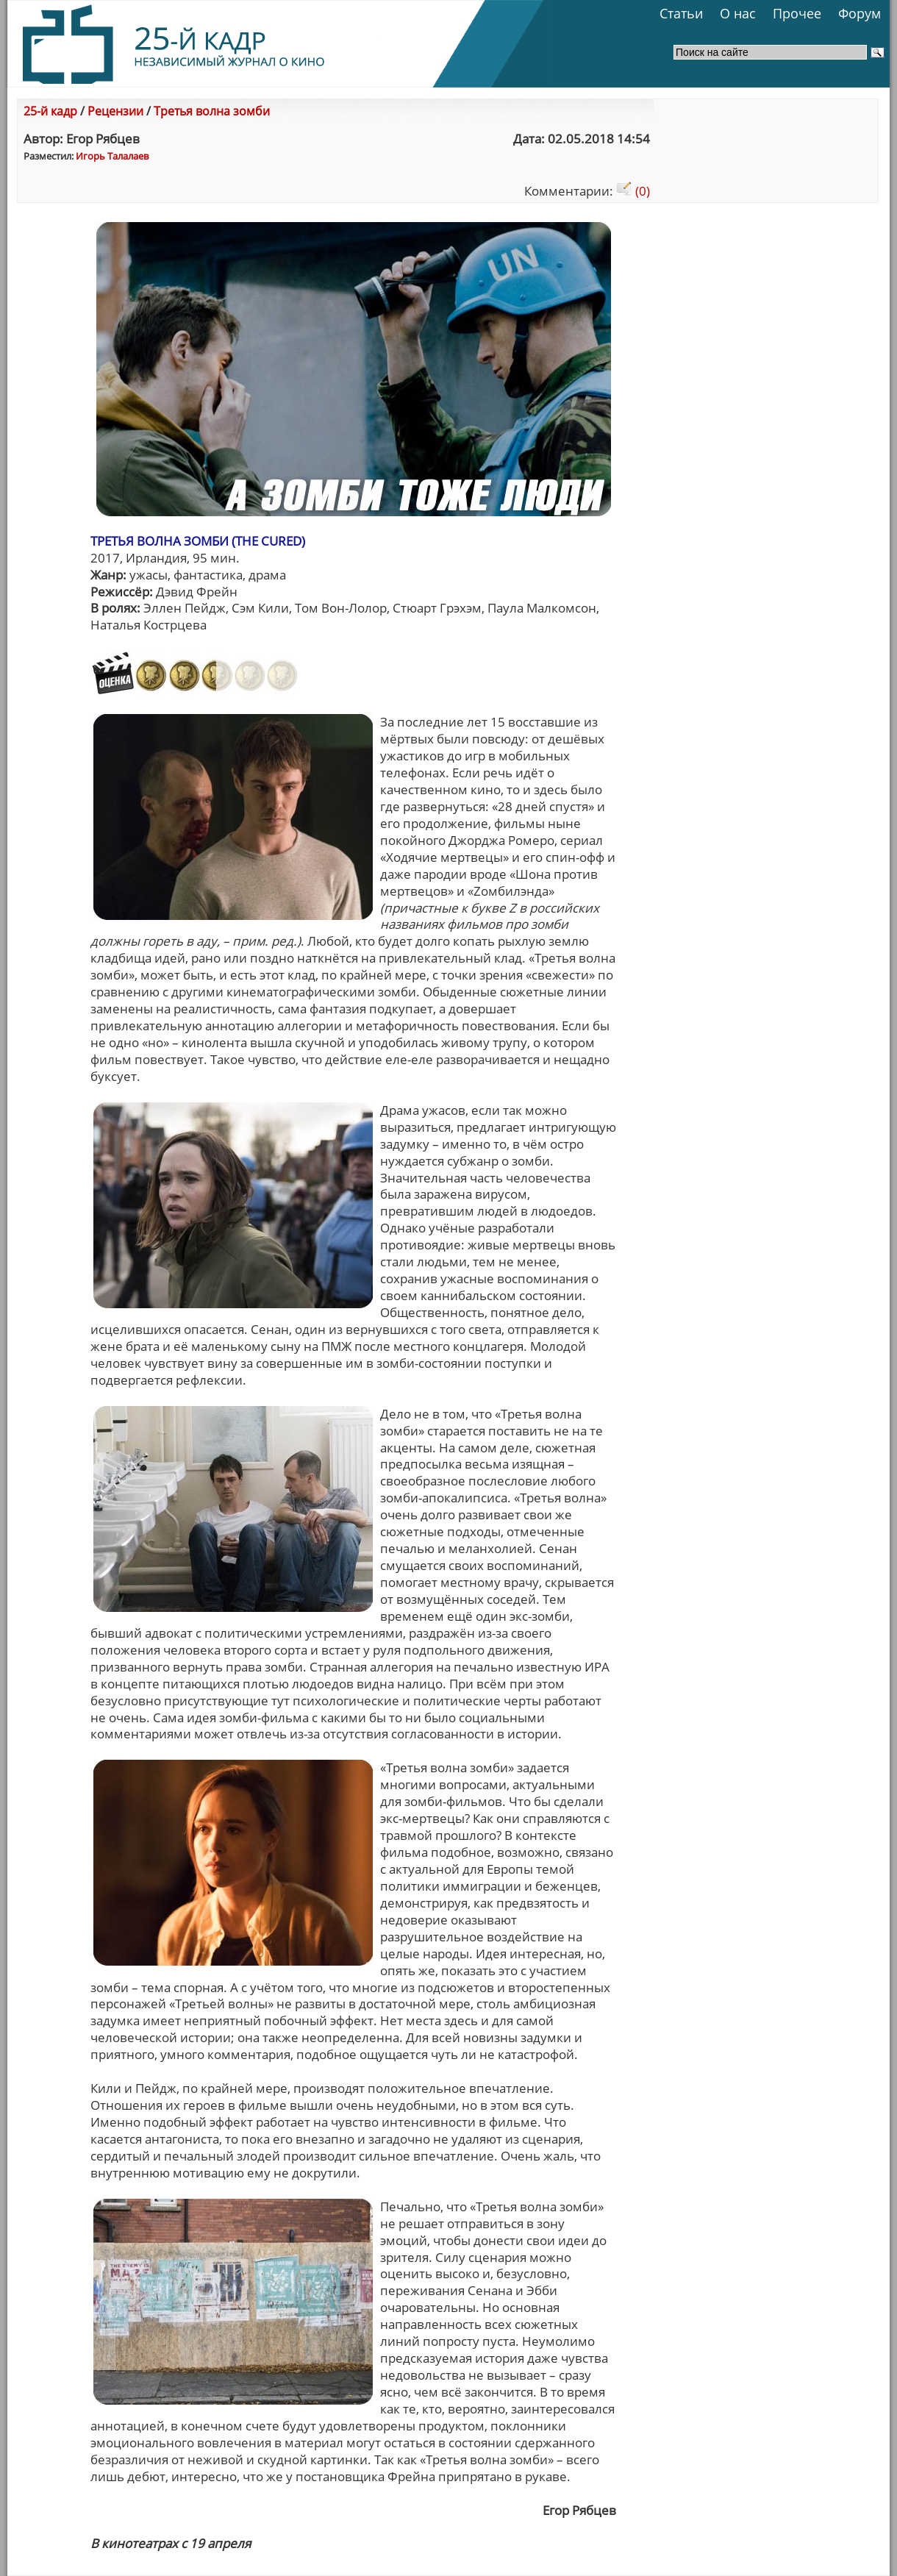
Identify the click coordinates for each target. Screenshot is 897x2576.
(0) (633, 190)
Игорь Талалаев (112, 156)
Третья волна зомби (212, 111)
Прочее (797, 13)
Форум (859, 13)
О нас (738, 13)
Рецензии (115, 111)
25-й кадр (50, 111)
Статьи (681, 13)
